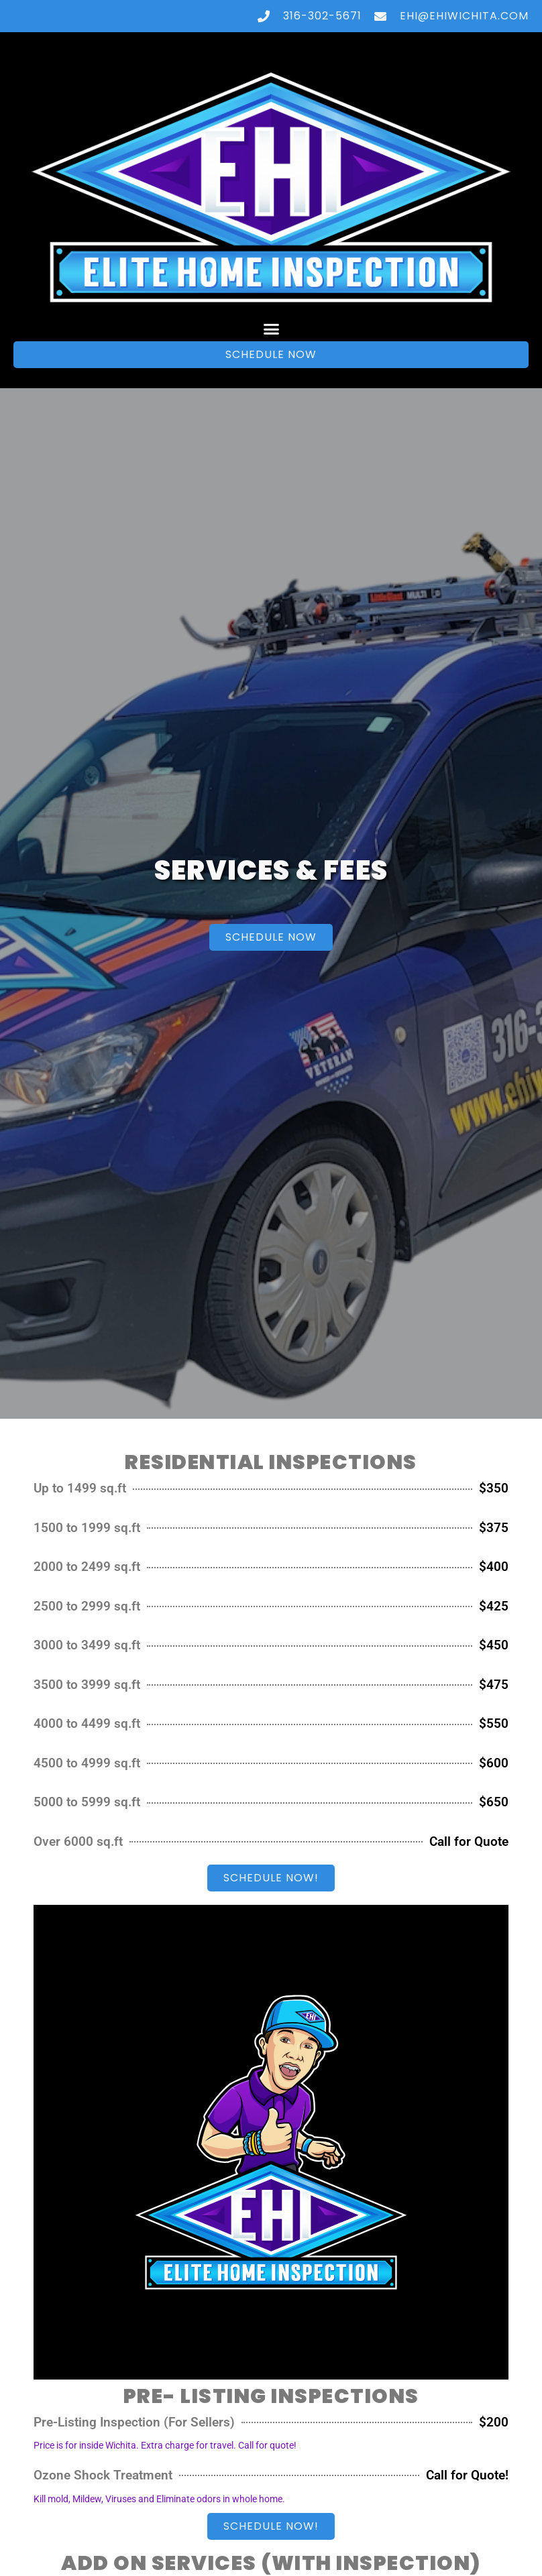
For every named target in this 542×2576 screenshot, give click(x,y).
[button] (271, 329)
